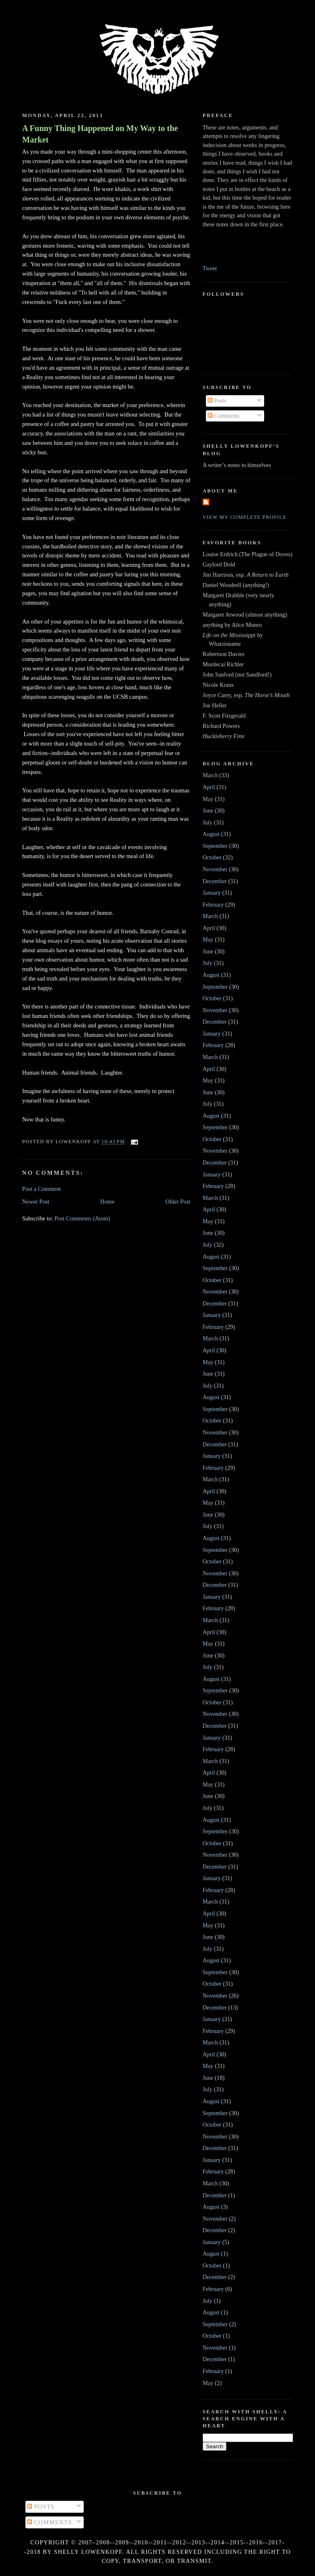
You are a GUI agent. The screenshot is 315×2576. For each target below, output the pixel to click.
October (212, 857)
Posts (217, 400)
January (212, 892)
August (211, 834)
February (213, 904)
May (208, 799)
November (215, 869)
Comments (224, 415)
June (208, 810)
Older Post (177, 1201)
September (215, 846)
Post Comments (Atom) (82, 1218)
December (215, 881)
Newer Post (35, 1201)
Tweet (210, 268)
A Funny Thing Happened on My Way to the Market (100, 134)
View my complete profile (245, 517)
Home (107, 1201)
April (209, 787)
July (207, 822)
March (210, 775)
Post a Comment (41, 1189)
